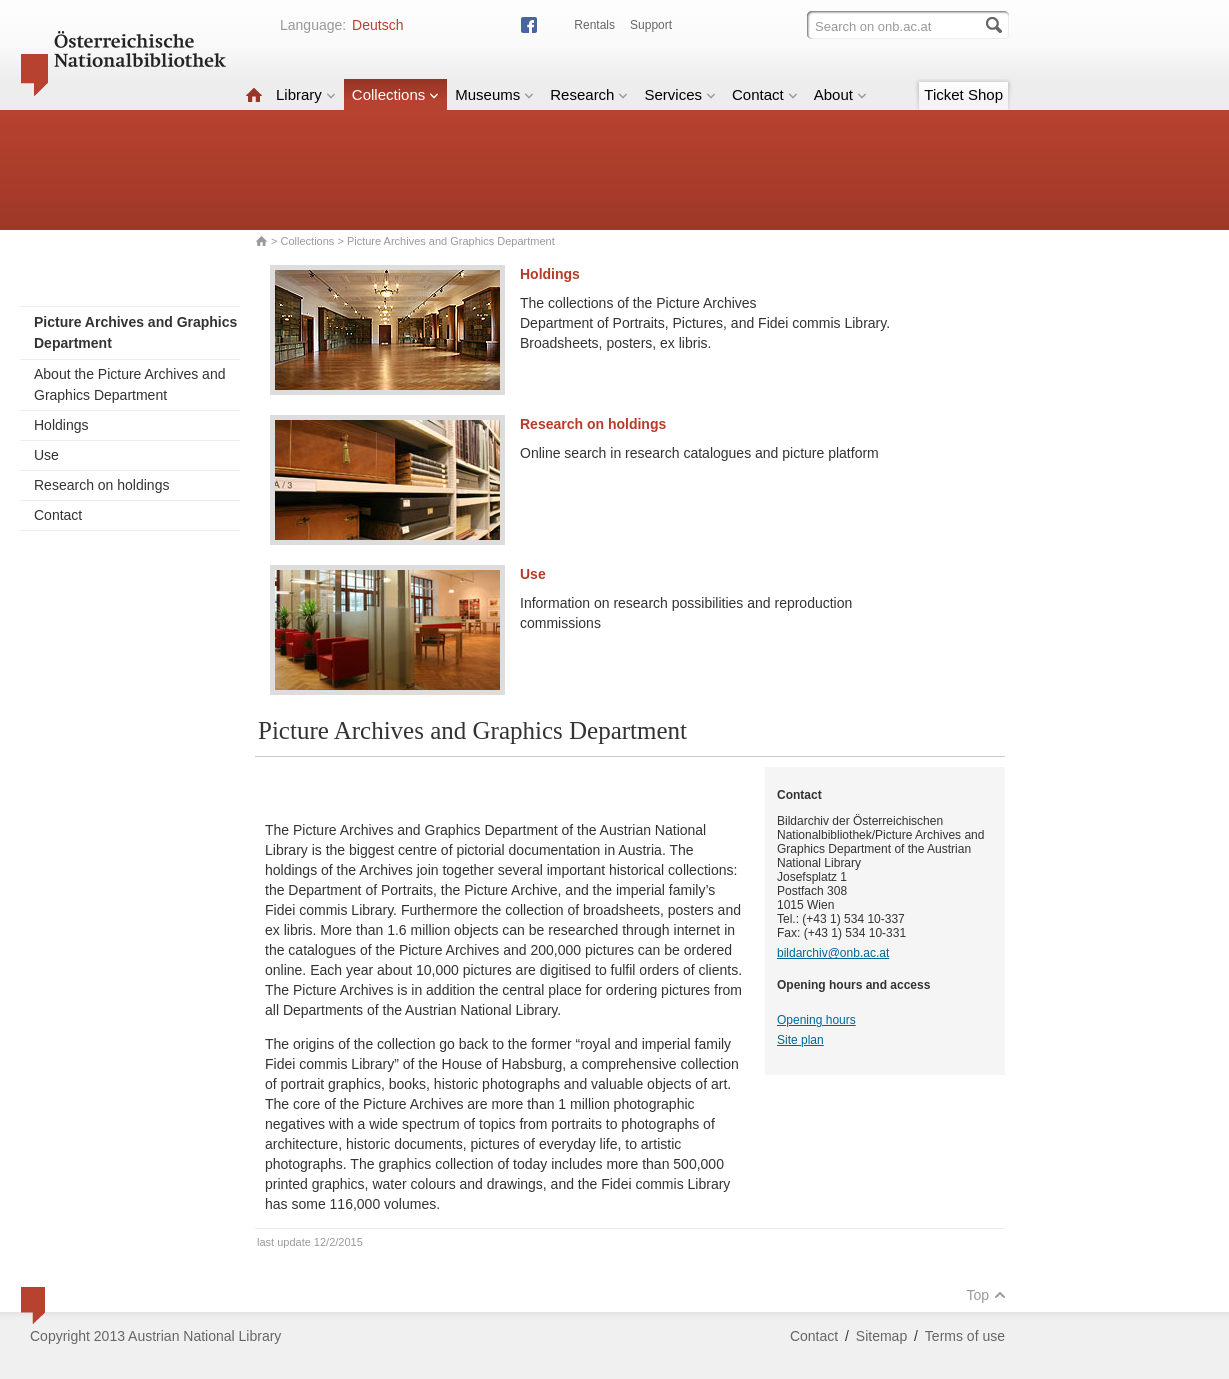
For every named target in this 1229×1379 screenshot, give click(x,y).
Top (986, 1295)
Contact (765, 94)
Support (651, 25)
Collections (395, 94)
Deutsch (377, 25)
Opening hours (816, 1020)
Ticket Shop (963, 94)
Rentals (594, 25)
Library (306, 94)
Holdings (61, 425)
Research (589, 94)
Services (680, 94)
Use (46, 455)
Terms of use (965, 1336)
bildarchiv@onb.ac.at (833, 953)
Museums (494, 94)
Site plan (800, 1040)
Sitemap (881, 1336)
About (840, 94)
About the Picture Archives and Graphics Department (129, 384)
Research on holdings (101, 485)
